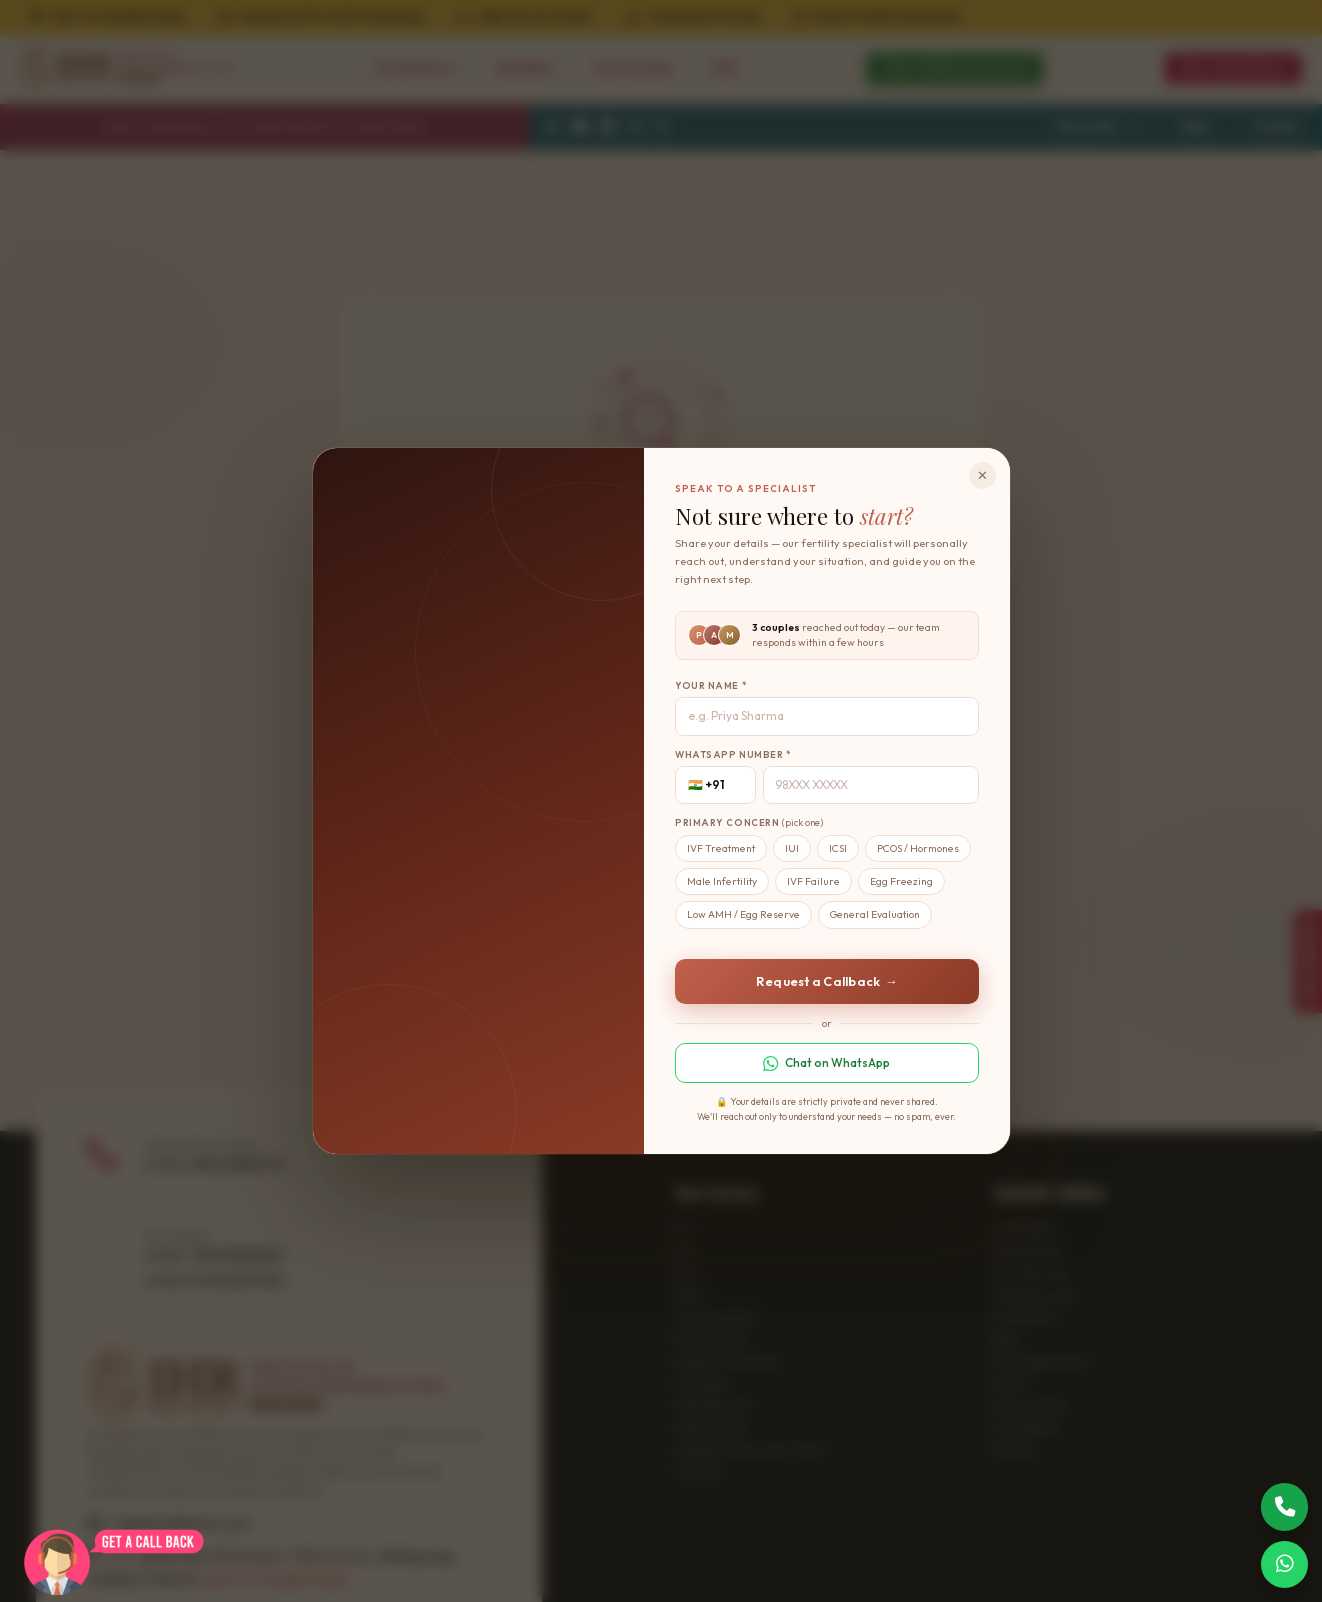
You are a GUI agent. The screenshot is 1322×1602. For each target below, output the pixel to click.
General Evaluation (875, 914)
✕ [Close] (982, 475)
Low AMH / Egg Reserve (743, 914)
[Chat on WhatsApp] (1285, 1565)
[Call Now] (1285, 1507)
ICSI (838, 848)
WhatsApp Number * (733, 754)
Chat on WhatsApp (826, 1063)
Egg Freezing (901, 881)
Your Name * (711, 685)
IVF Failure (813, 881)
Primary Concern (749, 822)
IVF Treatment (721, 848)
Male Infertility (722, 881)
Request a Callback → (827, 981)
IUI (792, 848)
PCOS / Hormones (918, 848)
